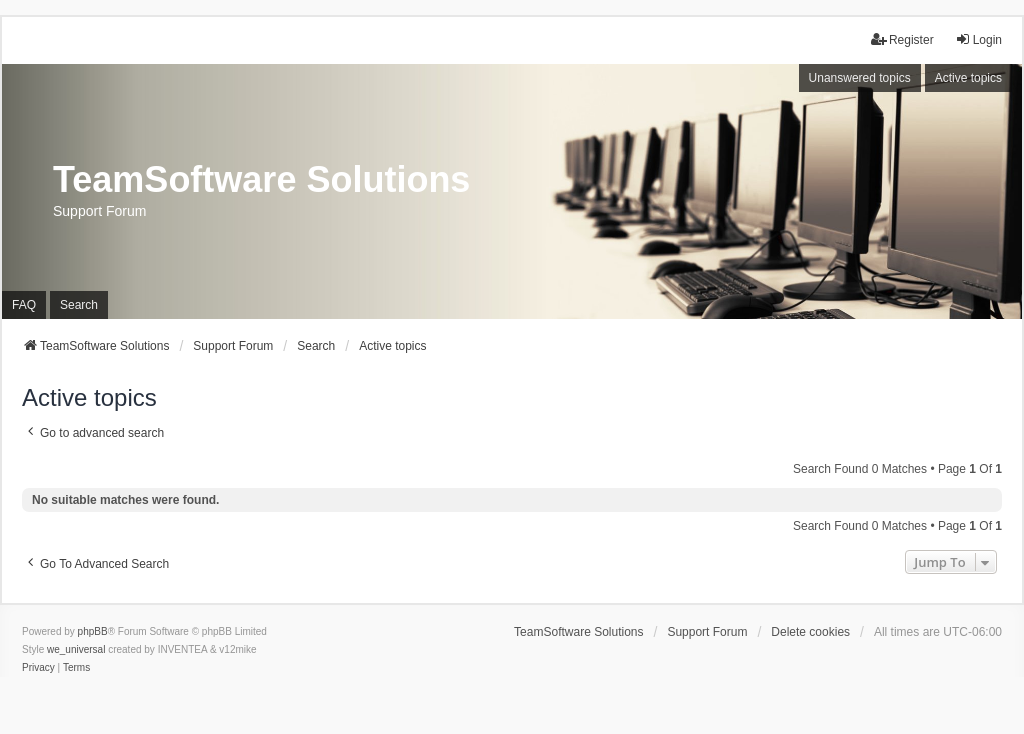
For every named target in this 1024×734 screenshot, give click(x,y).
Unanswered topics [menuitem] (860, 78)
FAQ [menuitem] (24, 305)
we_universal (76, 649)
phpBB (93, 631)
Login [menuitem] (978, 39)
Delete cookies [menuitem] (810, 632)
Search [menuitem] (79, 305)
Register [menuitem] (902, 39)
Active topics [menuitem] (968, 78)
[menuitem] (38, 668)
